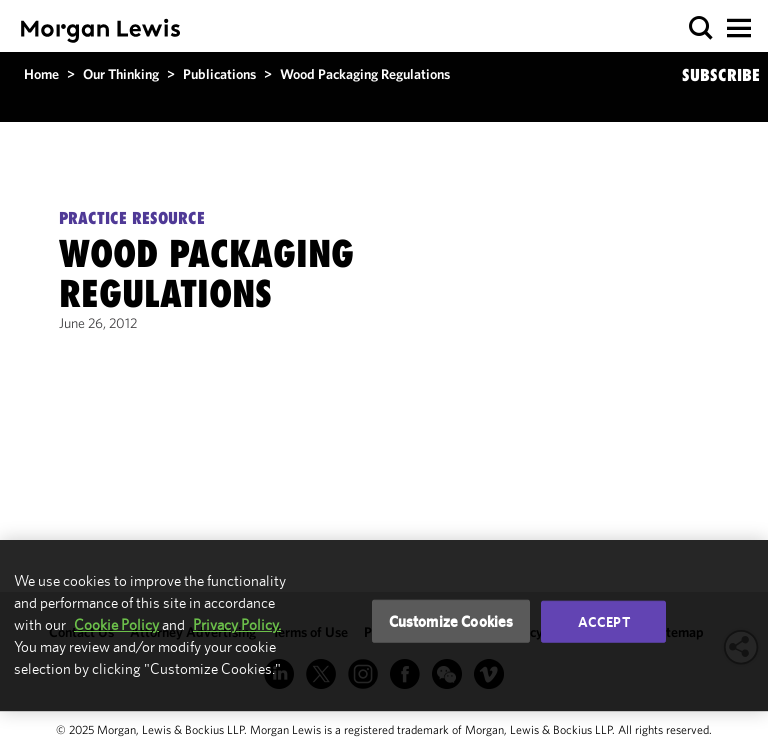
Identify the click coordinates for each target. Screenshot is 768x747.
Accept (604, 621)
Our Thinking (121, 74)
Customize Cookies (451, 620)
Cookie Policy (116, 624)
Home (41, 74)
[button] (701, 28)
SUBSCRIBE (721, 75)
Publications (219, 74)
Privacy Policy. (237, 624)
